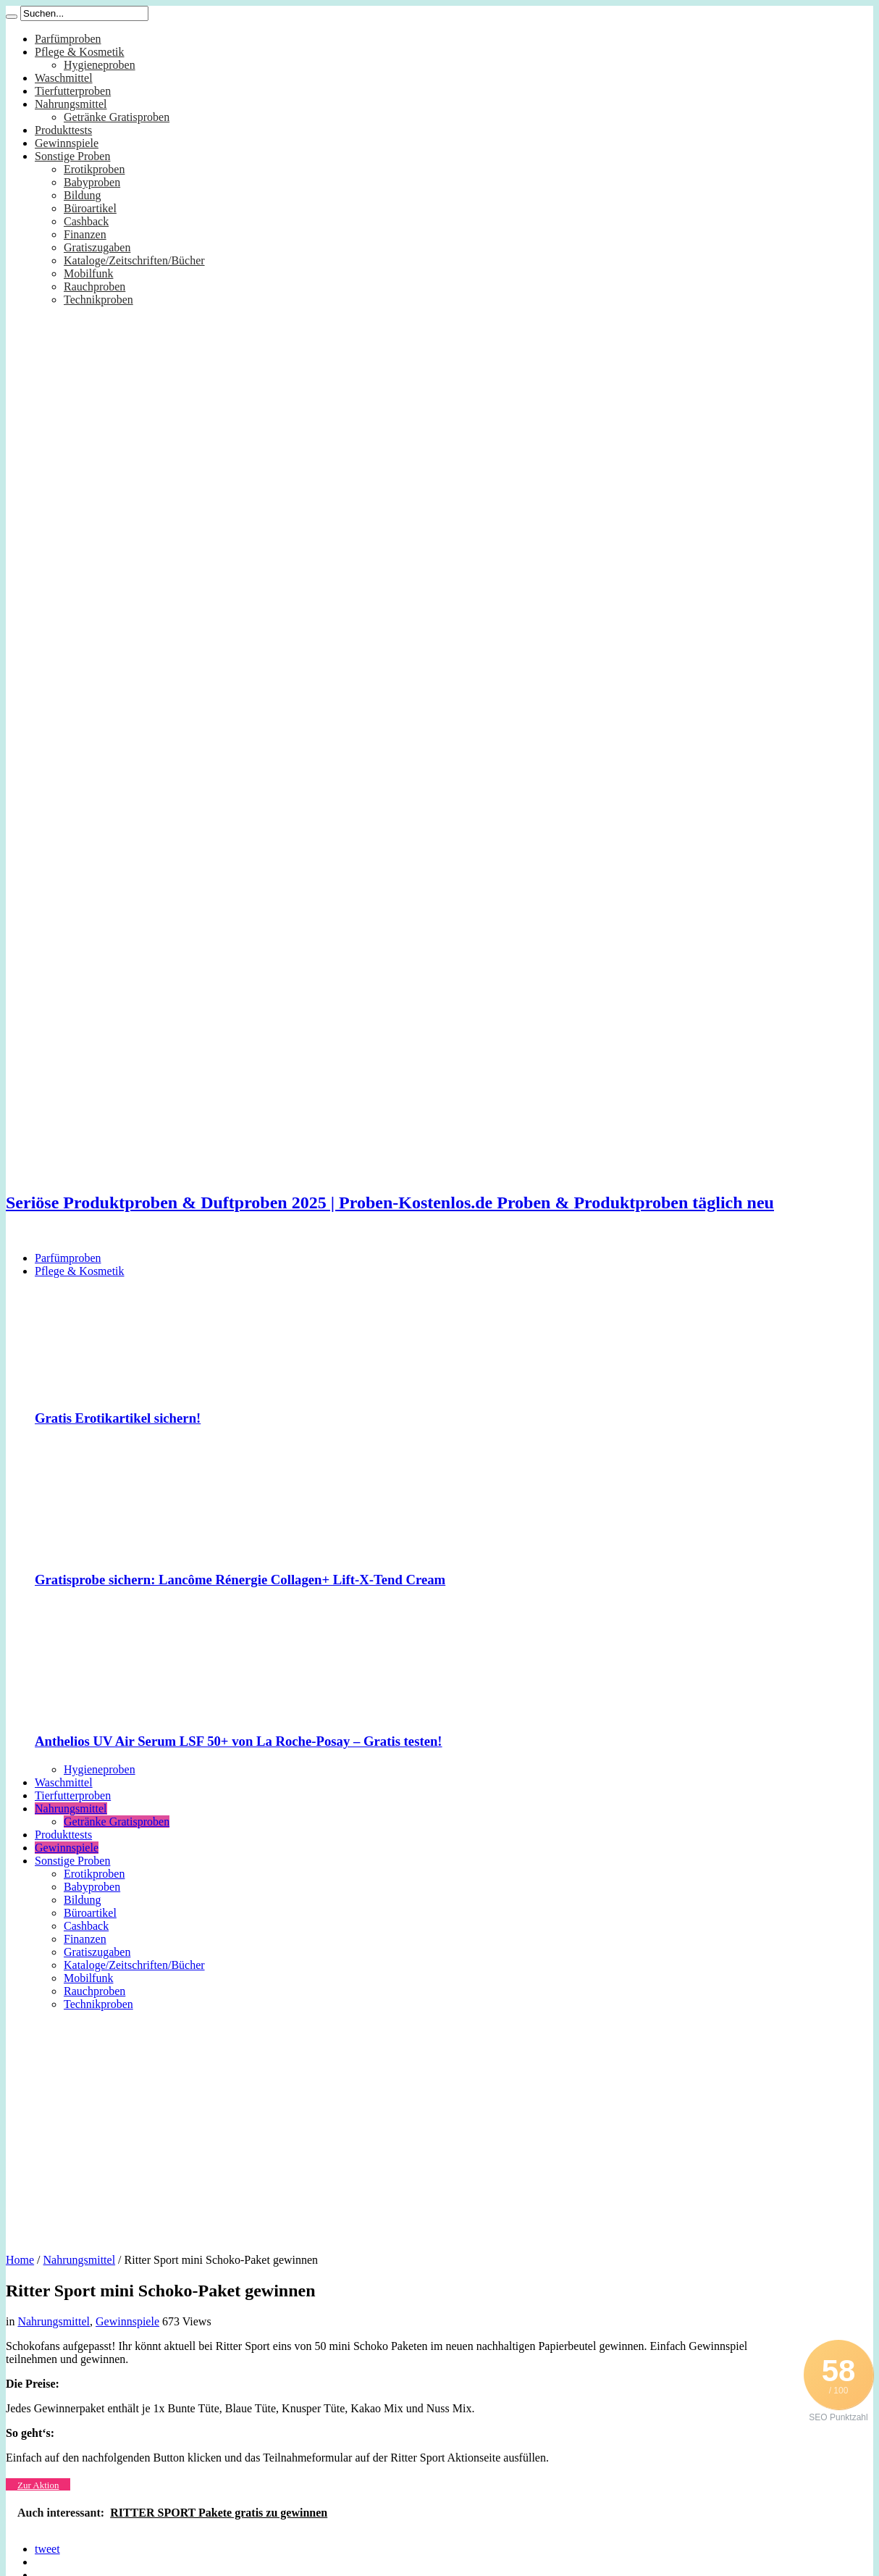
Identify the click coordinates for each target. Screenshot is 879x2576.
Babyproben (92, 182)
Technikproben (98, 299)
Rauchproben (94, 286)
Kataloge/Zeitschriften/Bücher (134, 260)
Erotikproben (94, 169)
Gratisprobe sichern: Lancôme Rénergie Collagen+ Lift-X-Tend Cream (240, 1579)
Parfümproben (68, 39)
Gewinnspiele (66, 143)
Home (20, 2260)
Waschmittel (64, 78)
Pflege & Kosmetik (80, 52)
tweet (47, 2549)
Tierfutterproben (73, 91)
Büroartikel (90, 208)
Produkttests (63, 130)
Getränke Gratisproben (116, 117)
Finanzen (85, 234)
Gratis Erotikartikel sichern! (118, 1418)
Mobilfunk (88, 273)
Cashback (86, 221)
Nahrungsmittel (71, 104)
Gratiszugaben (97, 247)
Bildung (82, 195)
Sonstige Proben (72, 156)
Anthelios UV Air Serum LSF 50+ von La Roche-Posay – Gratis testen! (238, 1741)
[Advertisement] (439, 2126)
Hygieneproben (99, 65)
